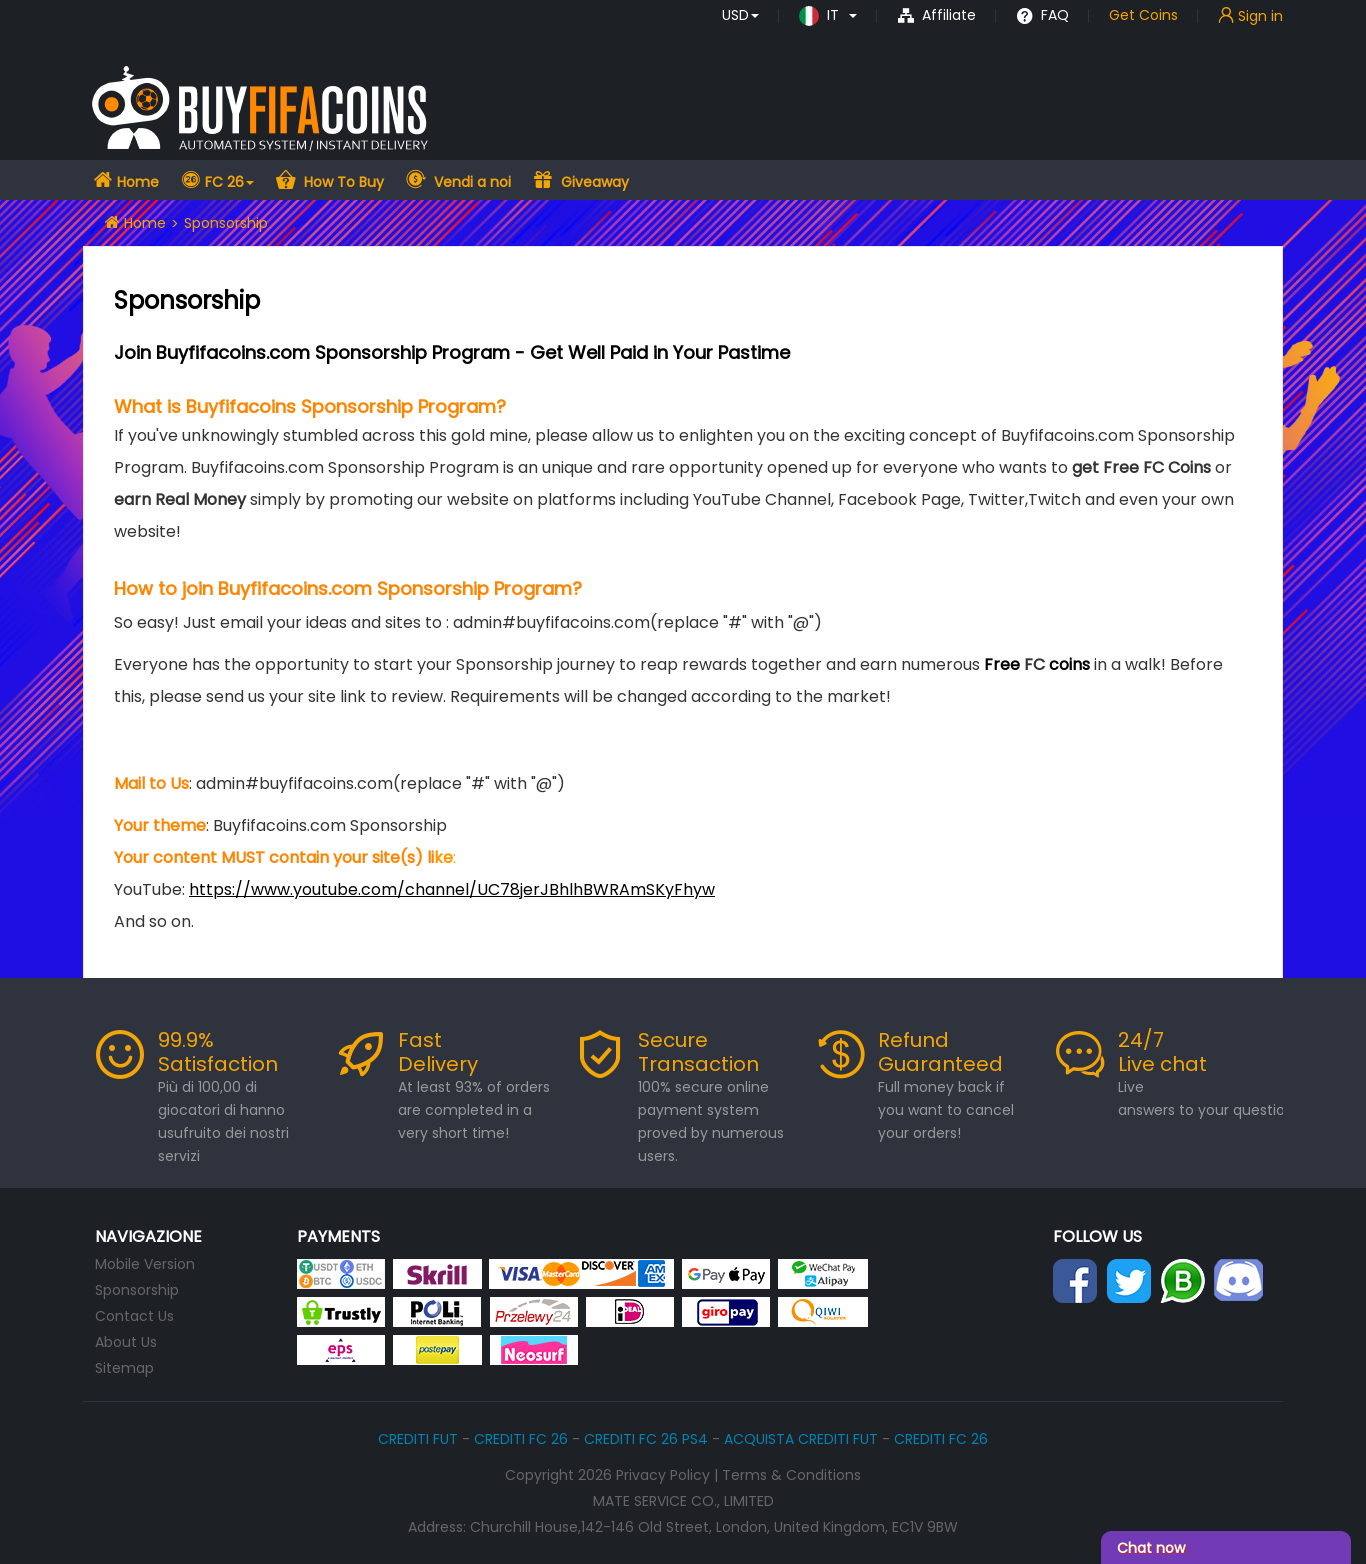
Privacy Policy (663, 1475)
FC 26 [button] (229, 182)
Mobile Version (145, 1264)
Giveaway (593, 182)
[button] (740, 15)
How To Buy (342, 182)
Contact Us (134, 1316)
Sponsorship (137, 1290)
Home (136, 182)
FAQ (1042, 15)
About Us (126, 1342)
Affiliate (936, 15)
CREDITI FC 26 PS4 (646, 1439)
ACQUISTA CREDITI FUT (801, 1439)
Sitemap (124, 1368)
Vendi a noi (470, 182)
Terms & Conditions (791, 1475)
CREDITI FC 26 (521, 1439)
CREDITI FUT (418, 1439)
